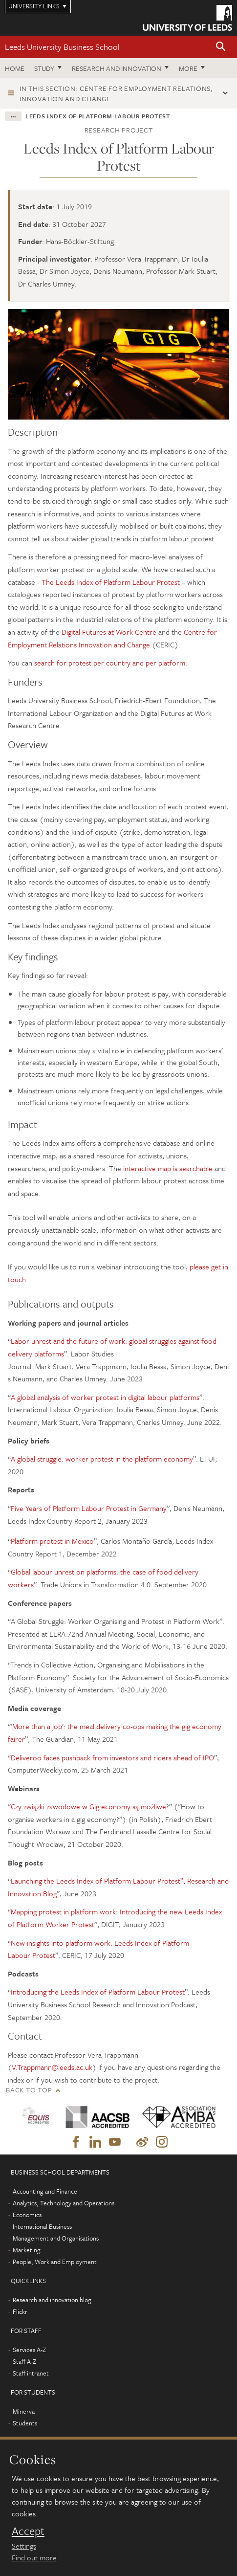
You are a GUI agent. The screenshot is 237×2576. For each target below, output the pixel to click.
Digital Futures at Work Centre (109, 631)
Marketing (27, 2250)
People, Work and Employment (55, 2261)
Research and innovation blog (52, 2300)
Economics (27, 2215)
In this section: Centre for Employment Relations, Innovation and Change (116, 93)
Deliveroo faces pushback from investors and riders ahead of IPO (112, 1757)
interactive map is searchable (168, 1168)
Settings (24, 2545)
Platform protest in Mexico (52, 1540)
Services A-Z (29, 2349)
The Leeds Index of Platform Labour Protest (111, 582)
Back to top (29, 2090)
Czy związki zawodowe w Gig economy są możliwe (88, 1806)
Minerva (24, 2411)
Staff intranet (31, 2373)
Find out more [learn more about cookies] (34, 2557)
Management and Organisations (56, 2238)
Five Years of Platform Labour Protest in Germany (89, 1508)
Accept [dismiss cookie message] (28, 2531)
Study (44, 68)
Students (25, 2423)
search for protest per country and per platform (109, 662)
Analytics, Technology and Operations (63, 2203)
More (188, 68)
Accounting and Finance (45, 2191)
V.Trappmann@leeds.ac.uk (52, 2067)
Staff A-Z (24, 2361)
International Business (42, 2226)
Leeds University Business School (62, 47)
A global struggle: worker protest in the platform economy (102, 1458)
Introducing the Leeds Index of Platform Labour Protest (98, 1991)
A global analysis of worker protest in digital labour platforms (105, 1397)
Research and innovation (116, 68)
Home (14, 68)
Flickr (20, 2311)
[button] (221, 47)
